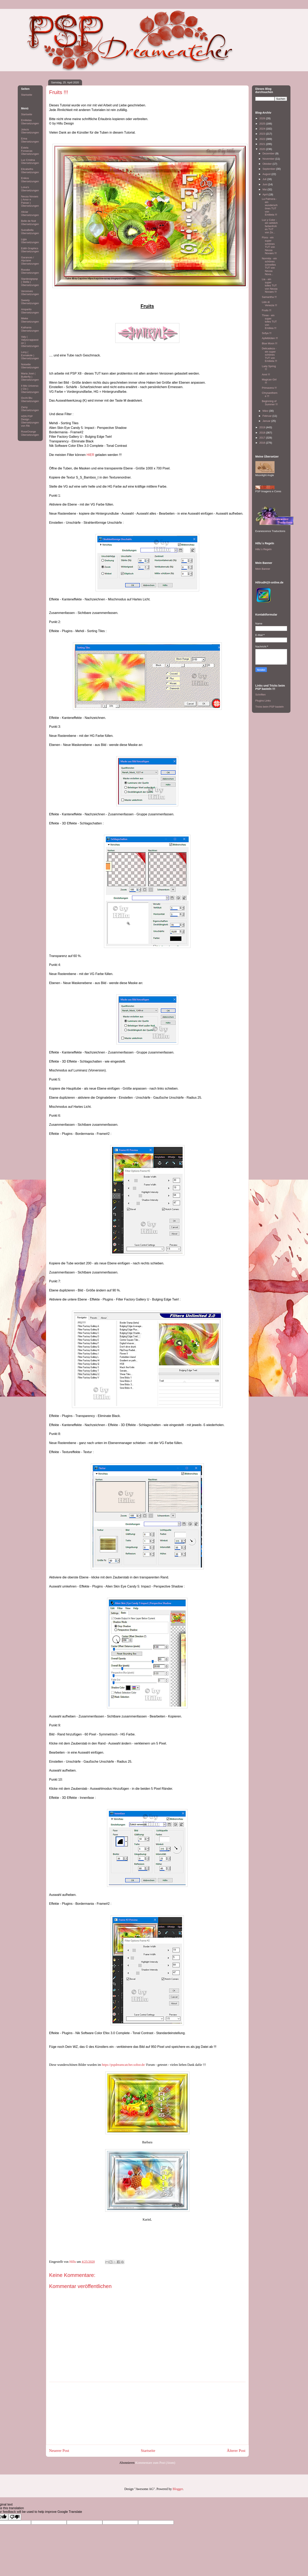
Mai (264, 189)
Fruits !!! (266, 310)
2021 (262, 144)
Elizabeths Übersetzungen (30, 171)
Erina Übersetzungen (30, 140)
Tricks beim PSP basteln (269, 706)
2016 (262, 442)
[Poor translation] (14, 2517)
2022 (262, 138)
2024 (262, 128)
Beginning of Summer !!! (270, 403)
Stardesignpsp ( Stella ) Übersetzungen (30, 282)
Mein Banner (262, 568)
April (265, 194)
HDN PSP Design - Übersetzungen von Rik (30, 421)
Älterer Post (236, 2450)
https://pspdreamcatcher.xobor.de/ (123, 2064)
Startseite (148, 2450)
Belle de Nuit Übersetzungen (30, 222)
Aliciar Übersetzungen (30, 213)
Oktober (267, 163)
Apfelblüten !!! (270, 338)
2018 (262, 432)
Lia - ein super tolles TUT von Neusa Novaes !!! (269, 285)
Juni (265, 184)
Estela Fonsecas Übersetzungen (30, 150)
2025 (262, 123)
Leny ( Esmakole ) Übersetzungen (30, 355)
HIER (90, 455)
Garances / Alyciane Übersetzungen (30, 260)
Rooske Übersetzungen (30, 271)
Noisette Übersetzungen (30, 366)
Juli (264, 179)
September (269, 168)
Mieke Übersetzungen (30, 320)
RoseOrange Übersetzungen (30, 433)
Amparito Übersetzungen (30, 311)
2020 (262, 149)
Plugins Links (263, 700)
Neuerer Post (59, 2450)
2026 (262, 118)
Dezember (268, 153)
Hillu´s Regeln (263, 549)
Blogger (178, 2489)
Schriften (260, 694)
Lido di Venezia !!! (269, 304)
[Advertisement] (147, 2413)
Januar (266, 420)
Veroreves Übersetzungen (30, 293)
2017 (262, 437)
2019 (262, 427)
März (265, 410)
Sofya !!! (267, 333)
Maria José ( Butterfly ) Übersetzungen (30, 376)
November (268, 158)
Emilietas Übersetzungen (30, 122)
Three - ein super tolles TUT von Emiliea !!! (269, 321)
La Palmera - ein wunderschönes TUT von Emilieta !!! (270, 206)
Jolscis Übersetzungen (30, 131)
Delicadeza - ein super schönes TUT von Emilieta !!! (269, 354)
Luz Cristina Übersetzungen (30, 161)
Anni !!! (266, 374)
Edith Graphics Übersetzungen (30, 250)
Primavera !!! (269, 387)
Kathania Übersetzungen (30, 329)
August (266, 174)
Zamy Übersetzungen (30, 409)
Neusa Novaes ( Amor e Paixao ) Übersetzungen (30, 201)
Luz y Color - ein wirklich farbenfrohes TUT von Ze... (270, 226)
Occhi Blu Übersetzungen (30, 399)
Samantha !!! (269, 296)
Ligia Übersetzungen (30, 241)
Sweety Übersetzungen (30, 302)
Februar (267, 415)
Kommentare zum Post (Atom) (155, 2462)
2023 (262, 133)
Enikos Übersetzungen (30, 180)
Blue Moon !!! (269, 343)
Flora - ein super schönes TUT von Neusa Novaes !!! (269, 245)
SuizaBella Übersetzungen (30, 231)
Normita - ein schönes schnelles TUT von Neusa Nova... (269, 266)
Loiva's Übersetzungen (30, 189)
